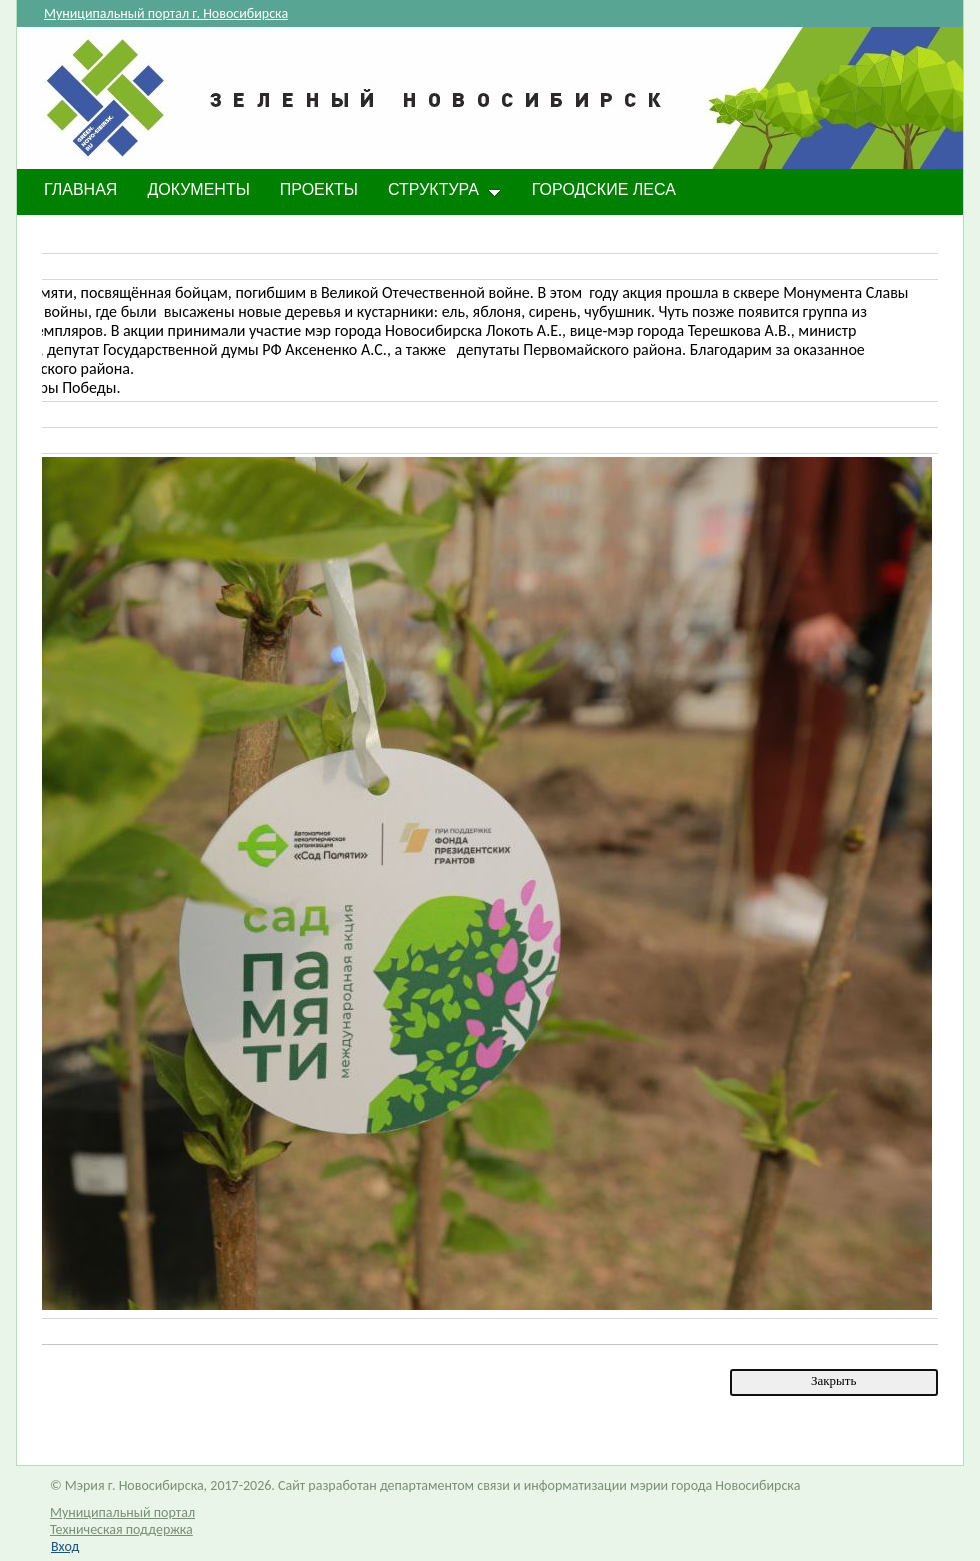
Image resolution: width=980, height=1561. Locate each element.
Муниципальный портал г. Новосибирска (166, 13)
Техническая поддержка (121, 1529)
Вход (65, 1546)
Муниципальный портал (122, 1512)
